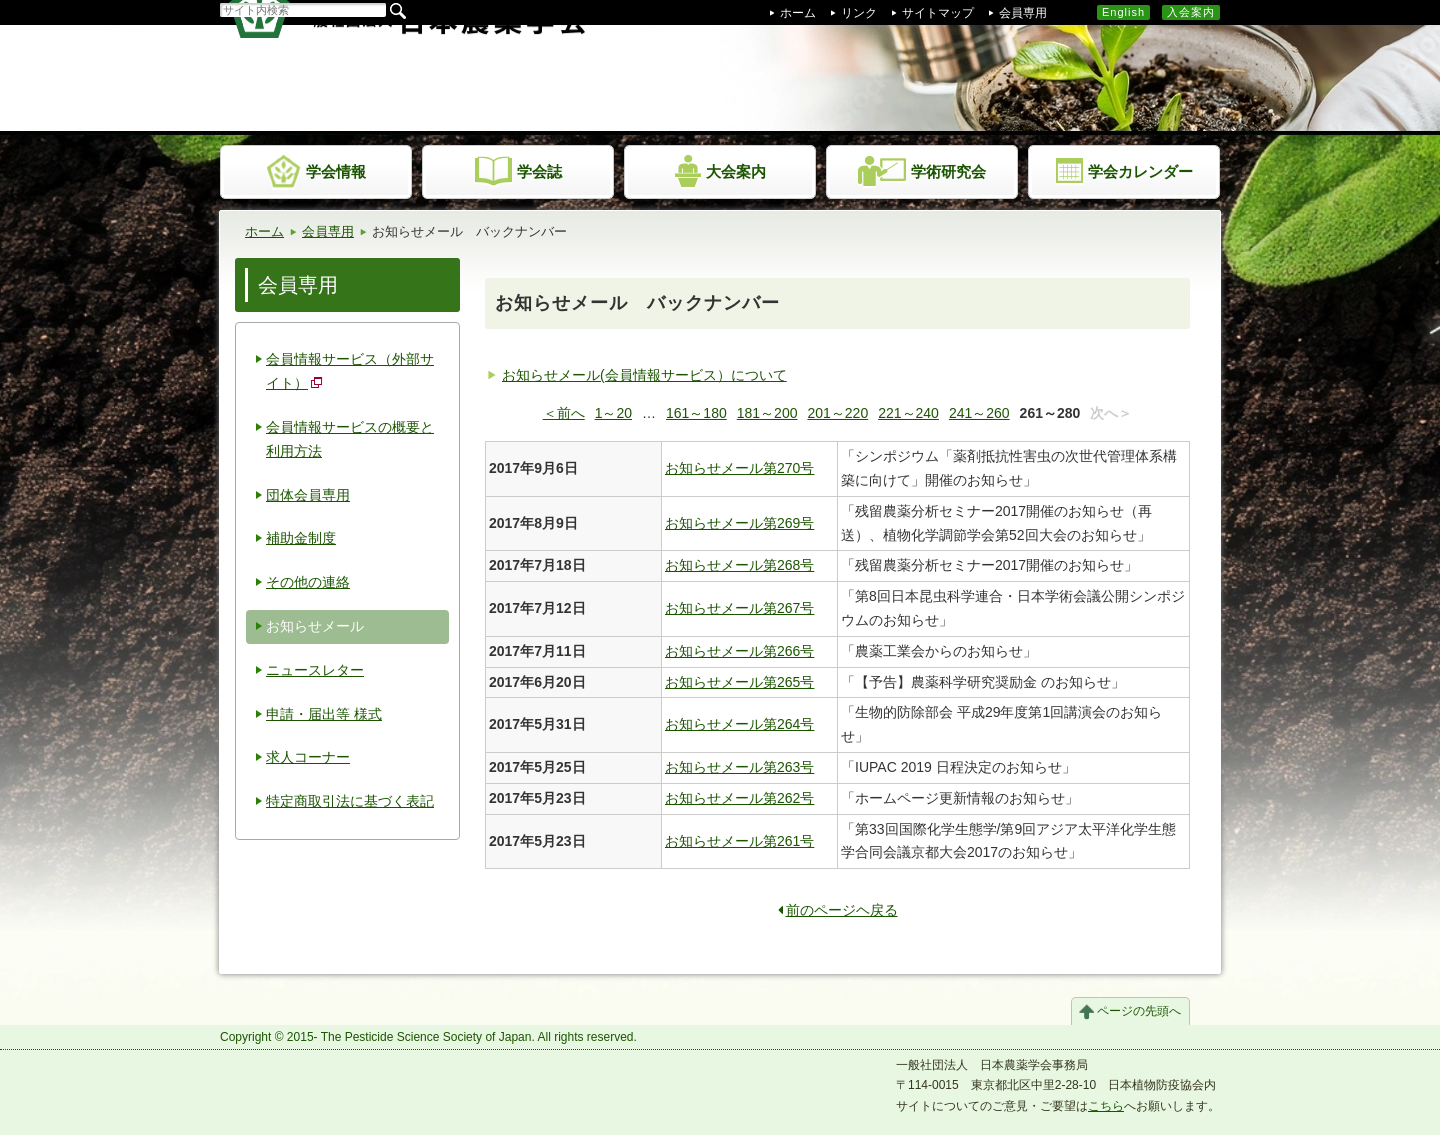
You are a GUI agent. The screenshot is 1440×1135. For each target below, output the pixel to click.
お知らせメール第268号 (739, 565)
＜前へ (564, 413)
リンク (859, 13)
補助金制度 (301, 538)
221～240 (908, 413)
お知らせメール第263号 (739, 767)
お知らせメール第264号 (739, 724)
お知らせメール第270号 (739, 468)
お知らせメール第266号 (739, 651)
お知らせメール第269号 (739, 523)
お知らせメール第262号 (739, 798)
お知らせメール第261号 (739, 841)
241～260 (979, 413)
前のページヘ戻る (838, 910)
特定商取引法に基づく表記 (350, 801)
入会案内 (1191, 12)
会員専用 (1023, 13)
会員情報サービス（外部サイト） (350, 371)
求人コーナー (308, 757)
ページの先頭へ (1139, 1011)
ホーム (798, 13)
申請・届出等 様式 (324, 714)
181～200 (767, 413)
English (1123, 12)
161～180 (696, 413)
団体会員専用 (308, 495)
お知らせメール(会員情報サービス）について (644, 375)
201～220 (837, 413)
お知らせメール (315, 626)
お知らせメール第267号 (739, 608)
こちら (1106, 1106)
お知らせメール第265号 (739, 682)
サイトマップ (938, 13)
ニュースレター (315, 670)
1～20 (613, 413)
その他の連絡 (308, 582)
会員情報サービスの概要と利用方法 (350, 439)
